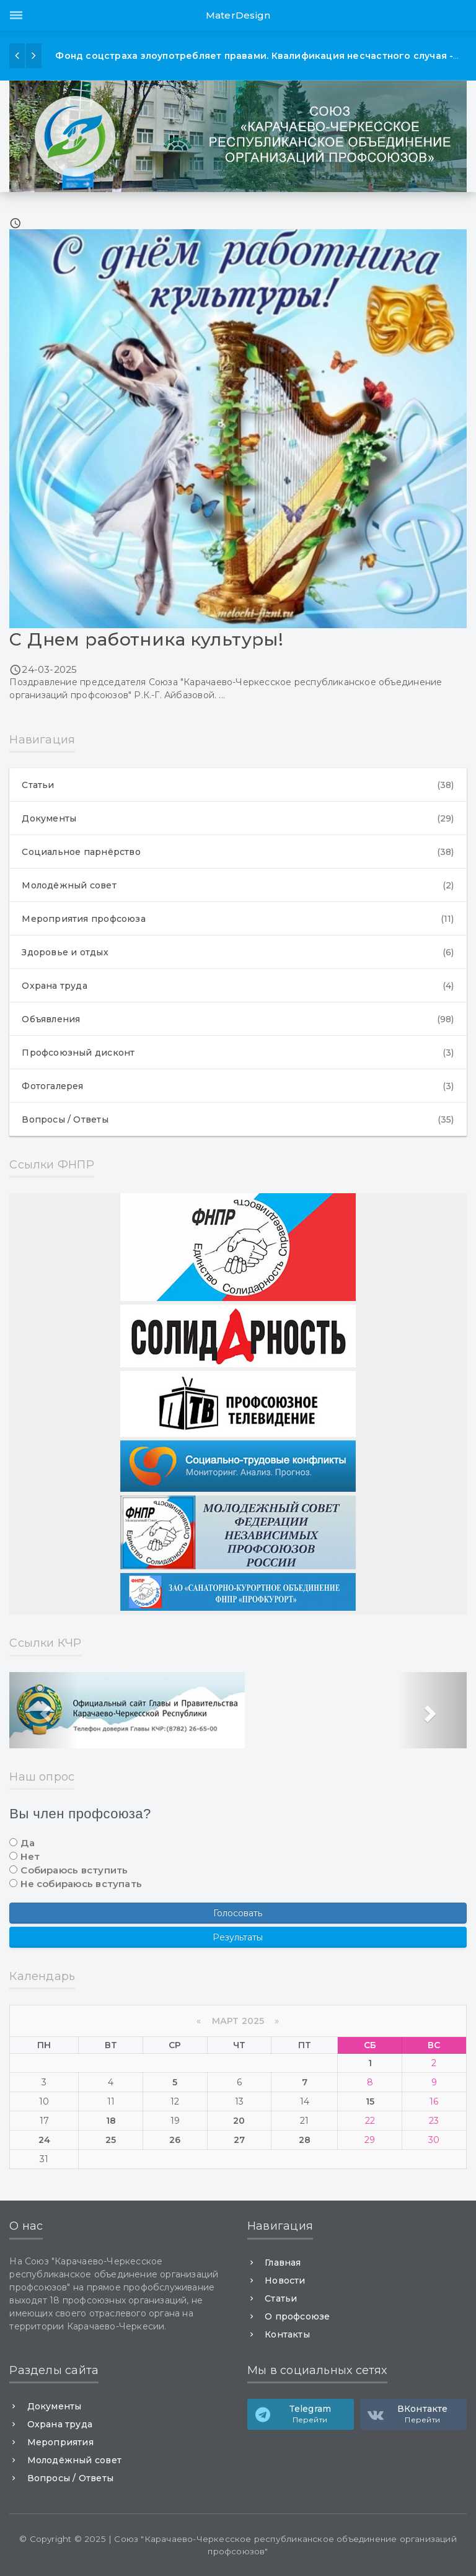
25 (110, 2139)
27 (239, 2139)
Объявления (238, 1019)
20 (239, 2120)
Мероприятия (60, 2442)
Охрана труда (238, 985)
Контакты (287, 2334)
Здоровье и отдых (238, 952)
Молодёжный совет (238, 885)
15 (370, 2101)
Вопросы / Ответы (238, 1119)
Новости (285, 2280)
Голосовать (237, 1913)
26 (174, 2139)
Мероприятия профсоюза (238, 918)
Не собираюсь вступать (81, 1884)
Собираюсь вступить (74, 1870)
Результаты (238, 1937)
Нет (30, 1856)
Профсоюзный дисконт (238, 1052)
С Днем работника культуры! (146, 639)
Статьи (238, 785)
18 (111, 2120)
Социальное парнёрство (238, 851)
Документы (238, 818)
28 (305, 2139)
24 (44, 2139)
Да (27, 1843)
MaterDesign (238, 15)
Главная (283, 2262)
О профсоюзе (297, 2316)
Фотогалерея (238, 1086)
